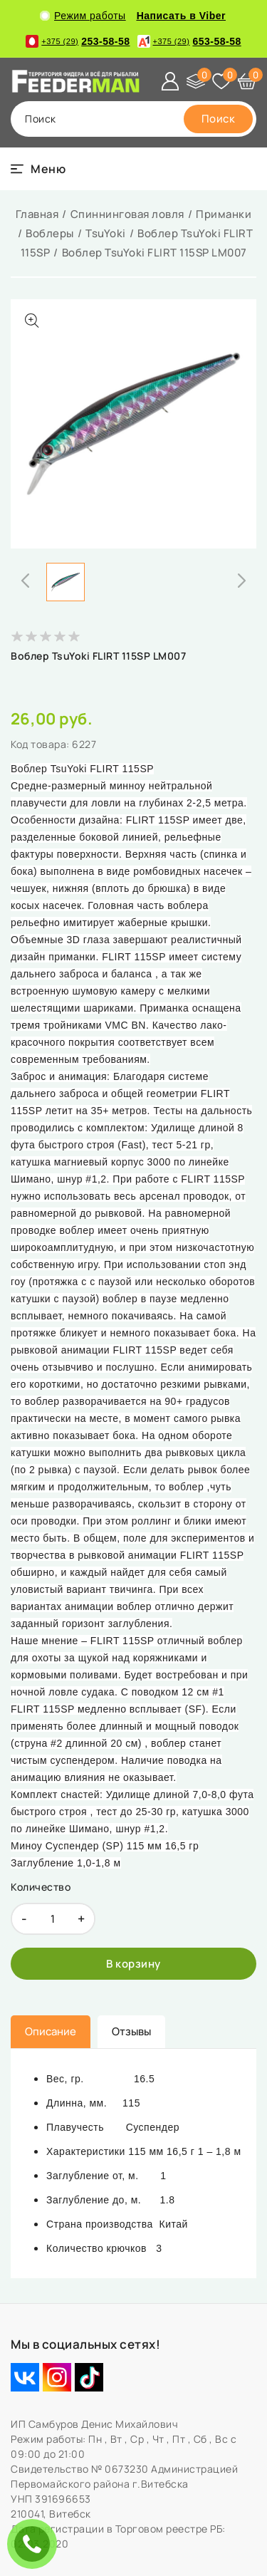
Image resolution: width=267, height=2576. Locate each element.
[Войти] (170, 81)
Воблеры (50, 233)
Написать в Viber (181, 15)
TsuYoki (105, 233)
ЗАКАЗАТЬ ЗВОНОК (35, 2543)
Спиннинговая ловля (127, 214)
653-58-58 (189, 41)
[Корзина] (247, 81)
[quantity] (53, 1919)
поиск (40, 118)
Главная (37, 214)
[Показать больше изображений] (32, 320)
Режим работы (83, 15)
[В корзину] (133, 1964)
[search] (218, 119)
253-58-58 (78, 41)
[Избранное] (221, 81)
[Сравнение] (196, 81)
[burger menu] (38, 169)
